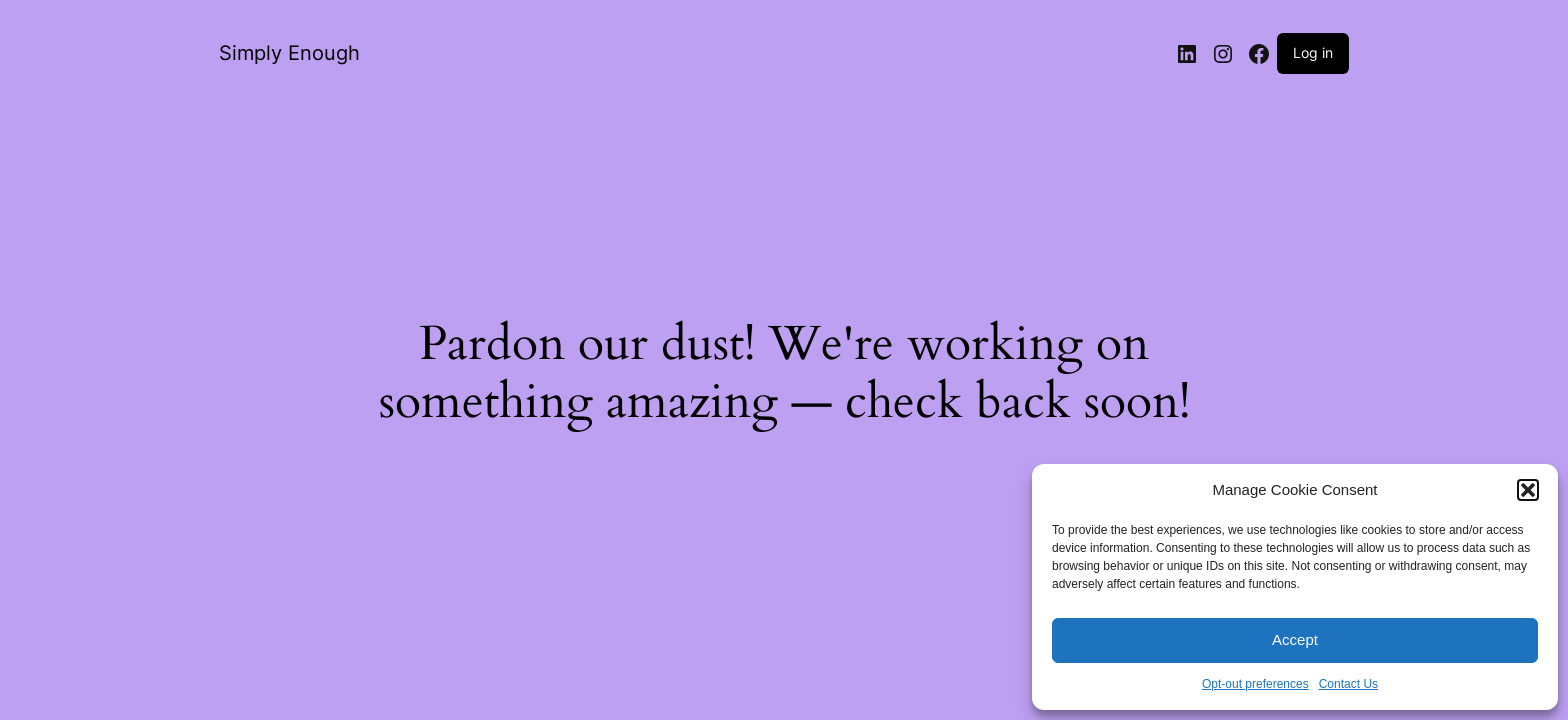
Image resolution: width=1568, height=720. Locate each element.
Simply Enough (289, 53)
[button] (1528, 490)
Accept (1295, 639)
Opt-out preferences (1255, 684)
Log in (1313, 52)
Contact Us (1348, 684)
